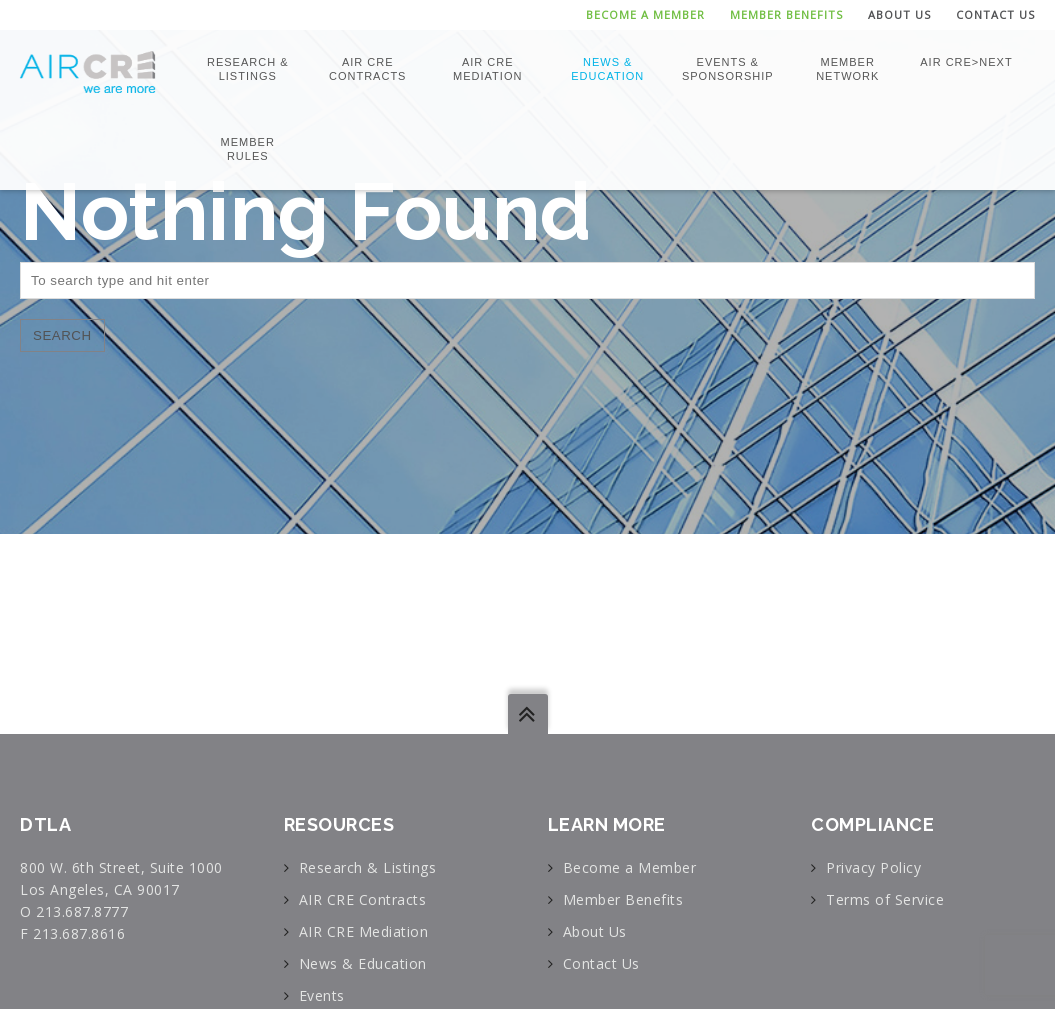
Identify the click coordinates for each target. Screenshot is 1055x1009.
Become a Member (645, 14)
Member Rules (248, 149)
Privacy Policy (873, 867)
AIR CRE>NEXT (966, 62)
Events (322, 995)
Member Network (847, 69)
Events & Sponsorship (728, 69)
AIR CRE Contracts (367, 69)
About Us (899, 14)
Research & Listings (248, 69)
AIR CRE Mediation (487, 69)
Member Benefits (786, 14)
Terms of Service (885, 899)
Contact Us (995, 14)
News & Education (607, 69)
